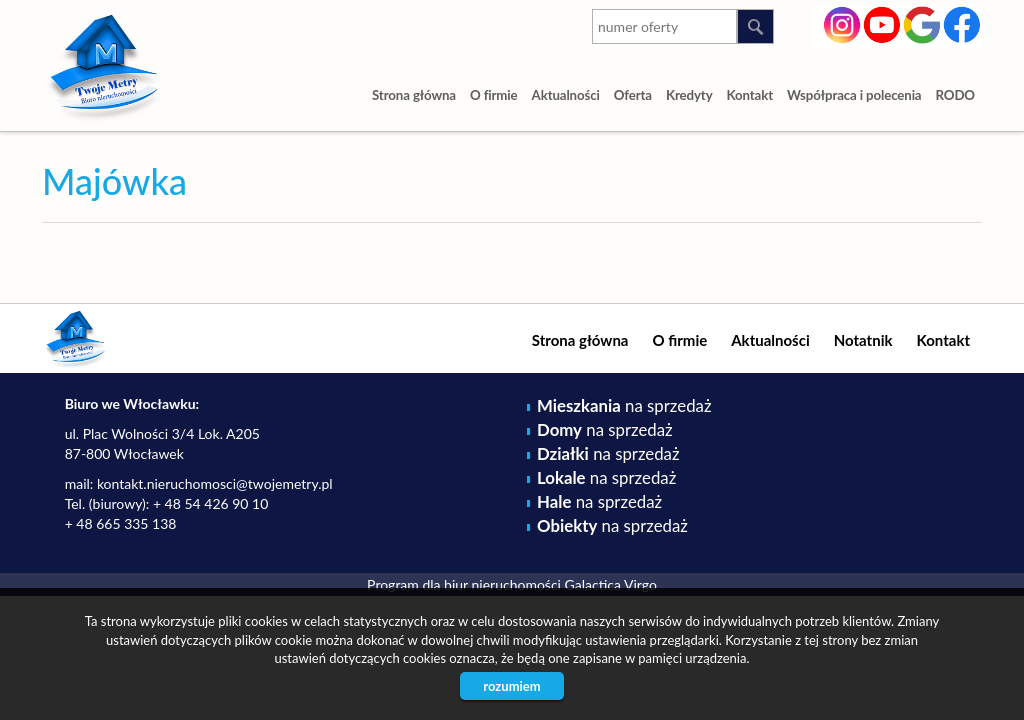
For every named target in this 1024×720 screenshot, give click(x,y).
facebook (962, 23)
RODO (956, 95)
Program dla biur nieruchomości (465, 584)
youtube (882, 23)
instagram (842, 23)
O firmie (494, 95)
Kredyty (689, 95)
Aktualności (566, 95)
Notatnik (863, 340)
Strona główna (414, 95)
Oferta (633, 95)
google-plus (922, 27)
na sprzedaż (624, 405)
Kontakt (750, 95)
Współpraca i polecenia (854, 95)
